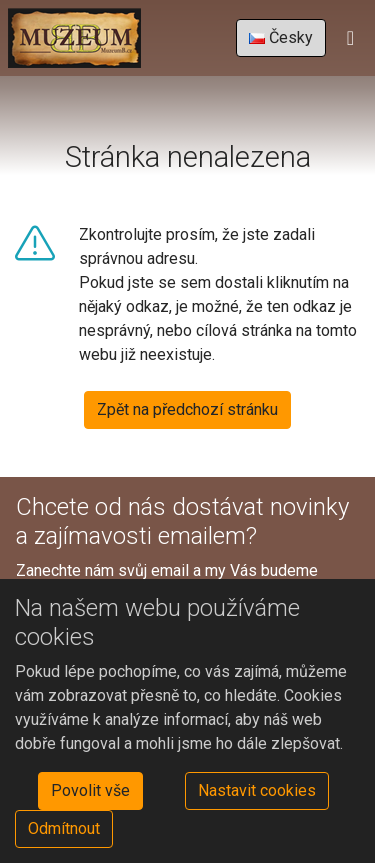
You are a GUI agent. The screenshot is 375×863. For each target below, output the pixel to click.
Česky (281, 37)
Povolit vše (90, 790)
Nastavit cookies (257, 790)
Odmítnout (64, 828)
